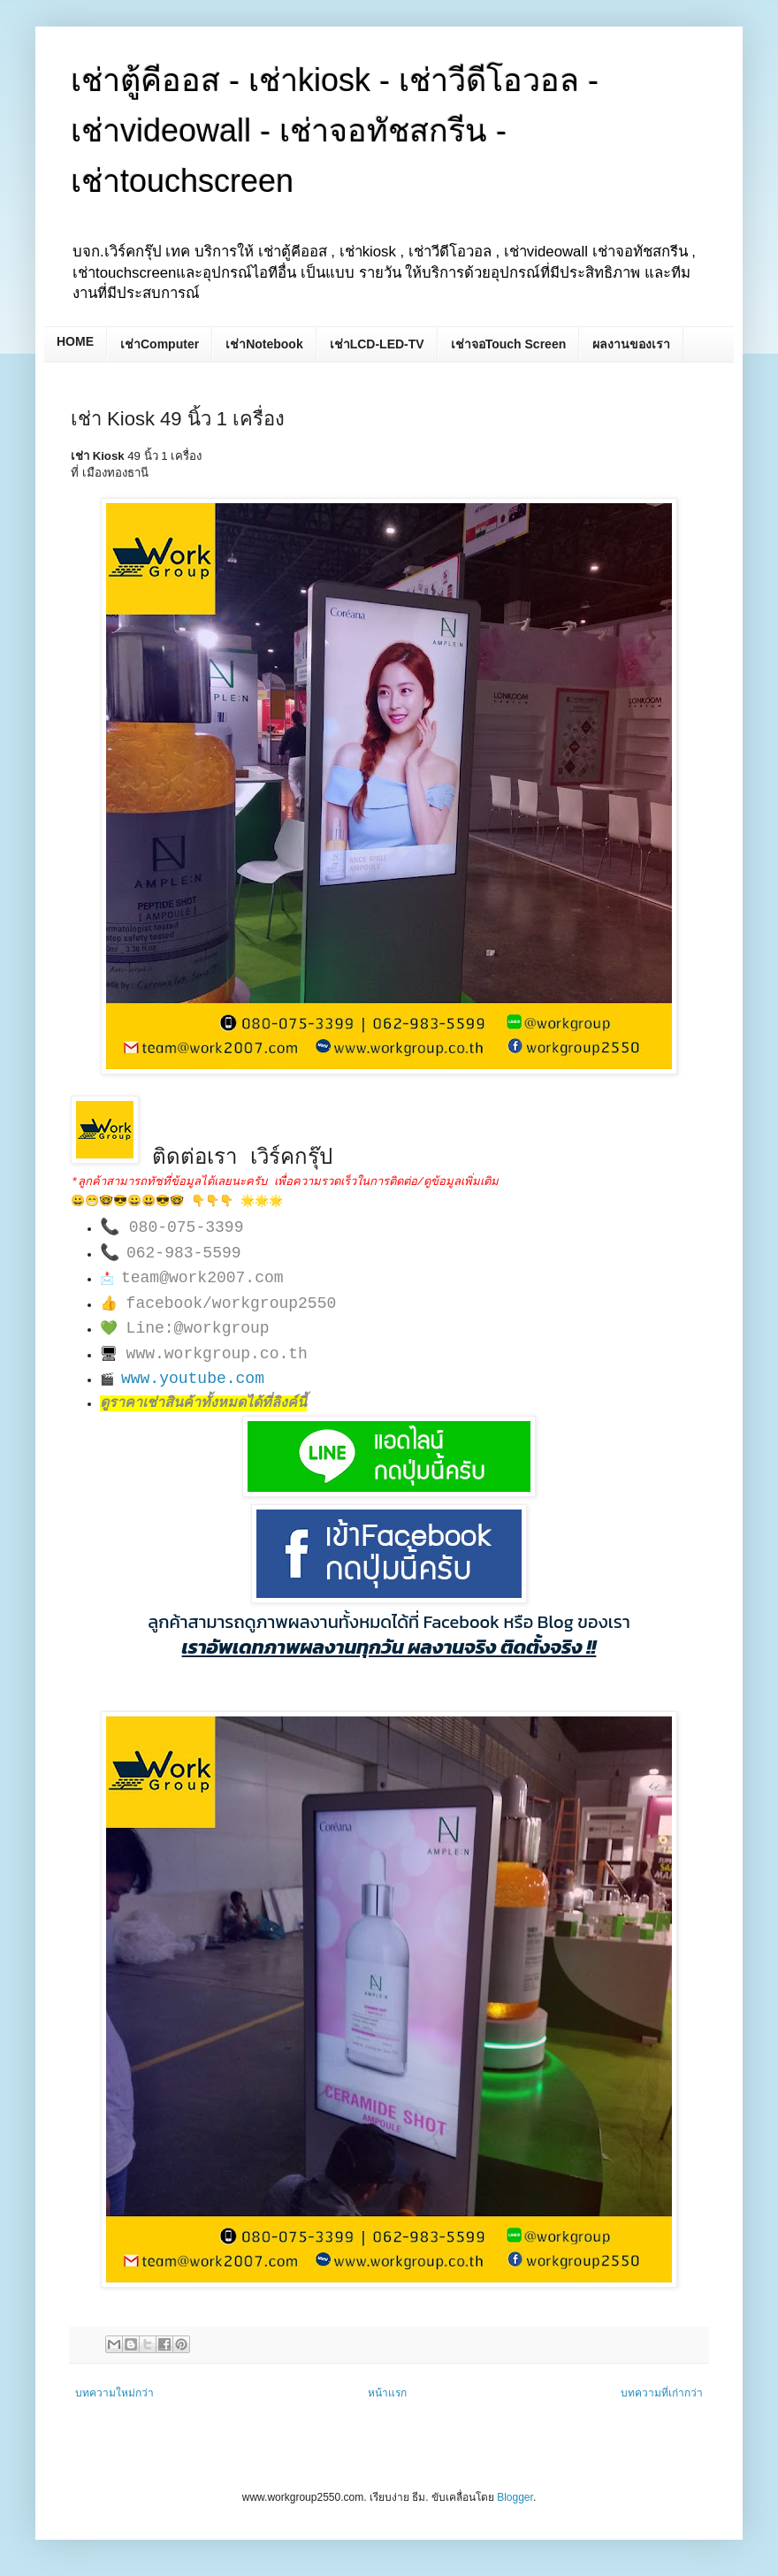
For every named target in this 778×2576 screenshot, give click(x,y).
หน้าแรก (387, 2393)
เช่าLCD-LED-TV (377, 344)
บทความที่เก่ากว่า (662, 2393)
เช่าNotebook (264, 344)
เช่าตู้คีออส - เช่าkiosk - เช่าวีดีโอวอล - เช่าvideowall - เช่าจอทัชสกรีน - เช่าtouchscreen (335, 130)
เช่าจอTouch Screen (509, 344)
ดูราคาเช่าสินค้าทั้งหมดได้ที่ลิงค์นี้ (203, 1403)
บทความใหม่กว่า (114, 2393)
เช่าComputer (159, 344)
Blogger (515, 2497)
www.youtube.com (192, 1378)
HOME (75, 341)
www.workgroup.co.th (217, 1354)
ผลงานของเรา (631, 344)
